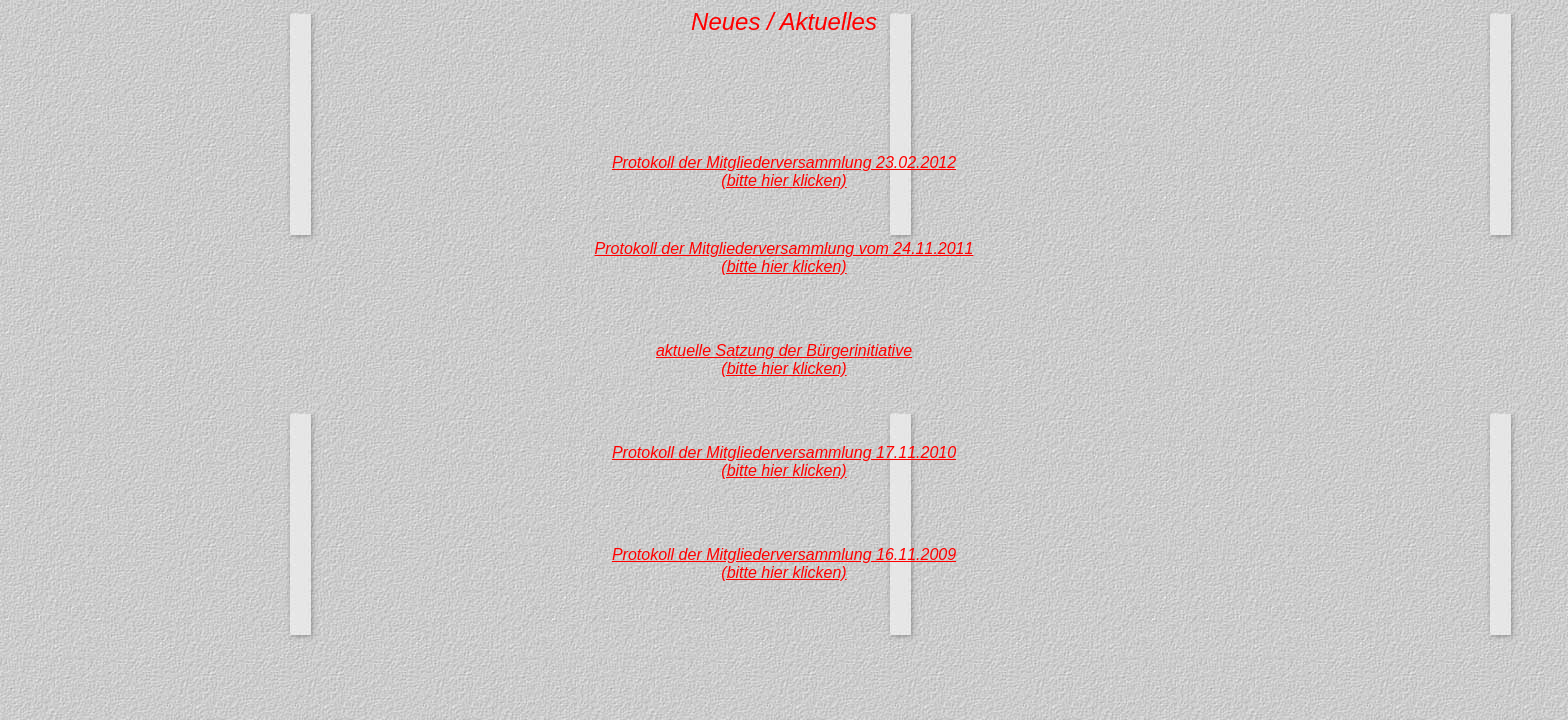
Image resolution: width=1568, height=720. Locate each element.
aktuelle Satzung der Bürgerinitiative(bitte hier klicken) (784, 359)
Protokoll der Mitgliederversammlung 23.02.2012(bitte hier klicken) (784, 171)
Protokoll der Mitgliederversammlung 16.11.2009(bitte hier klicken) (784, 563)
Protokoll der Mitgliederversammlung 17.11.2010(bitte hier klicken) (784, 461)
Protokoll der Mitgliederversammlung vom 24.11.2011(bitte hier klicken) (784, 257)
